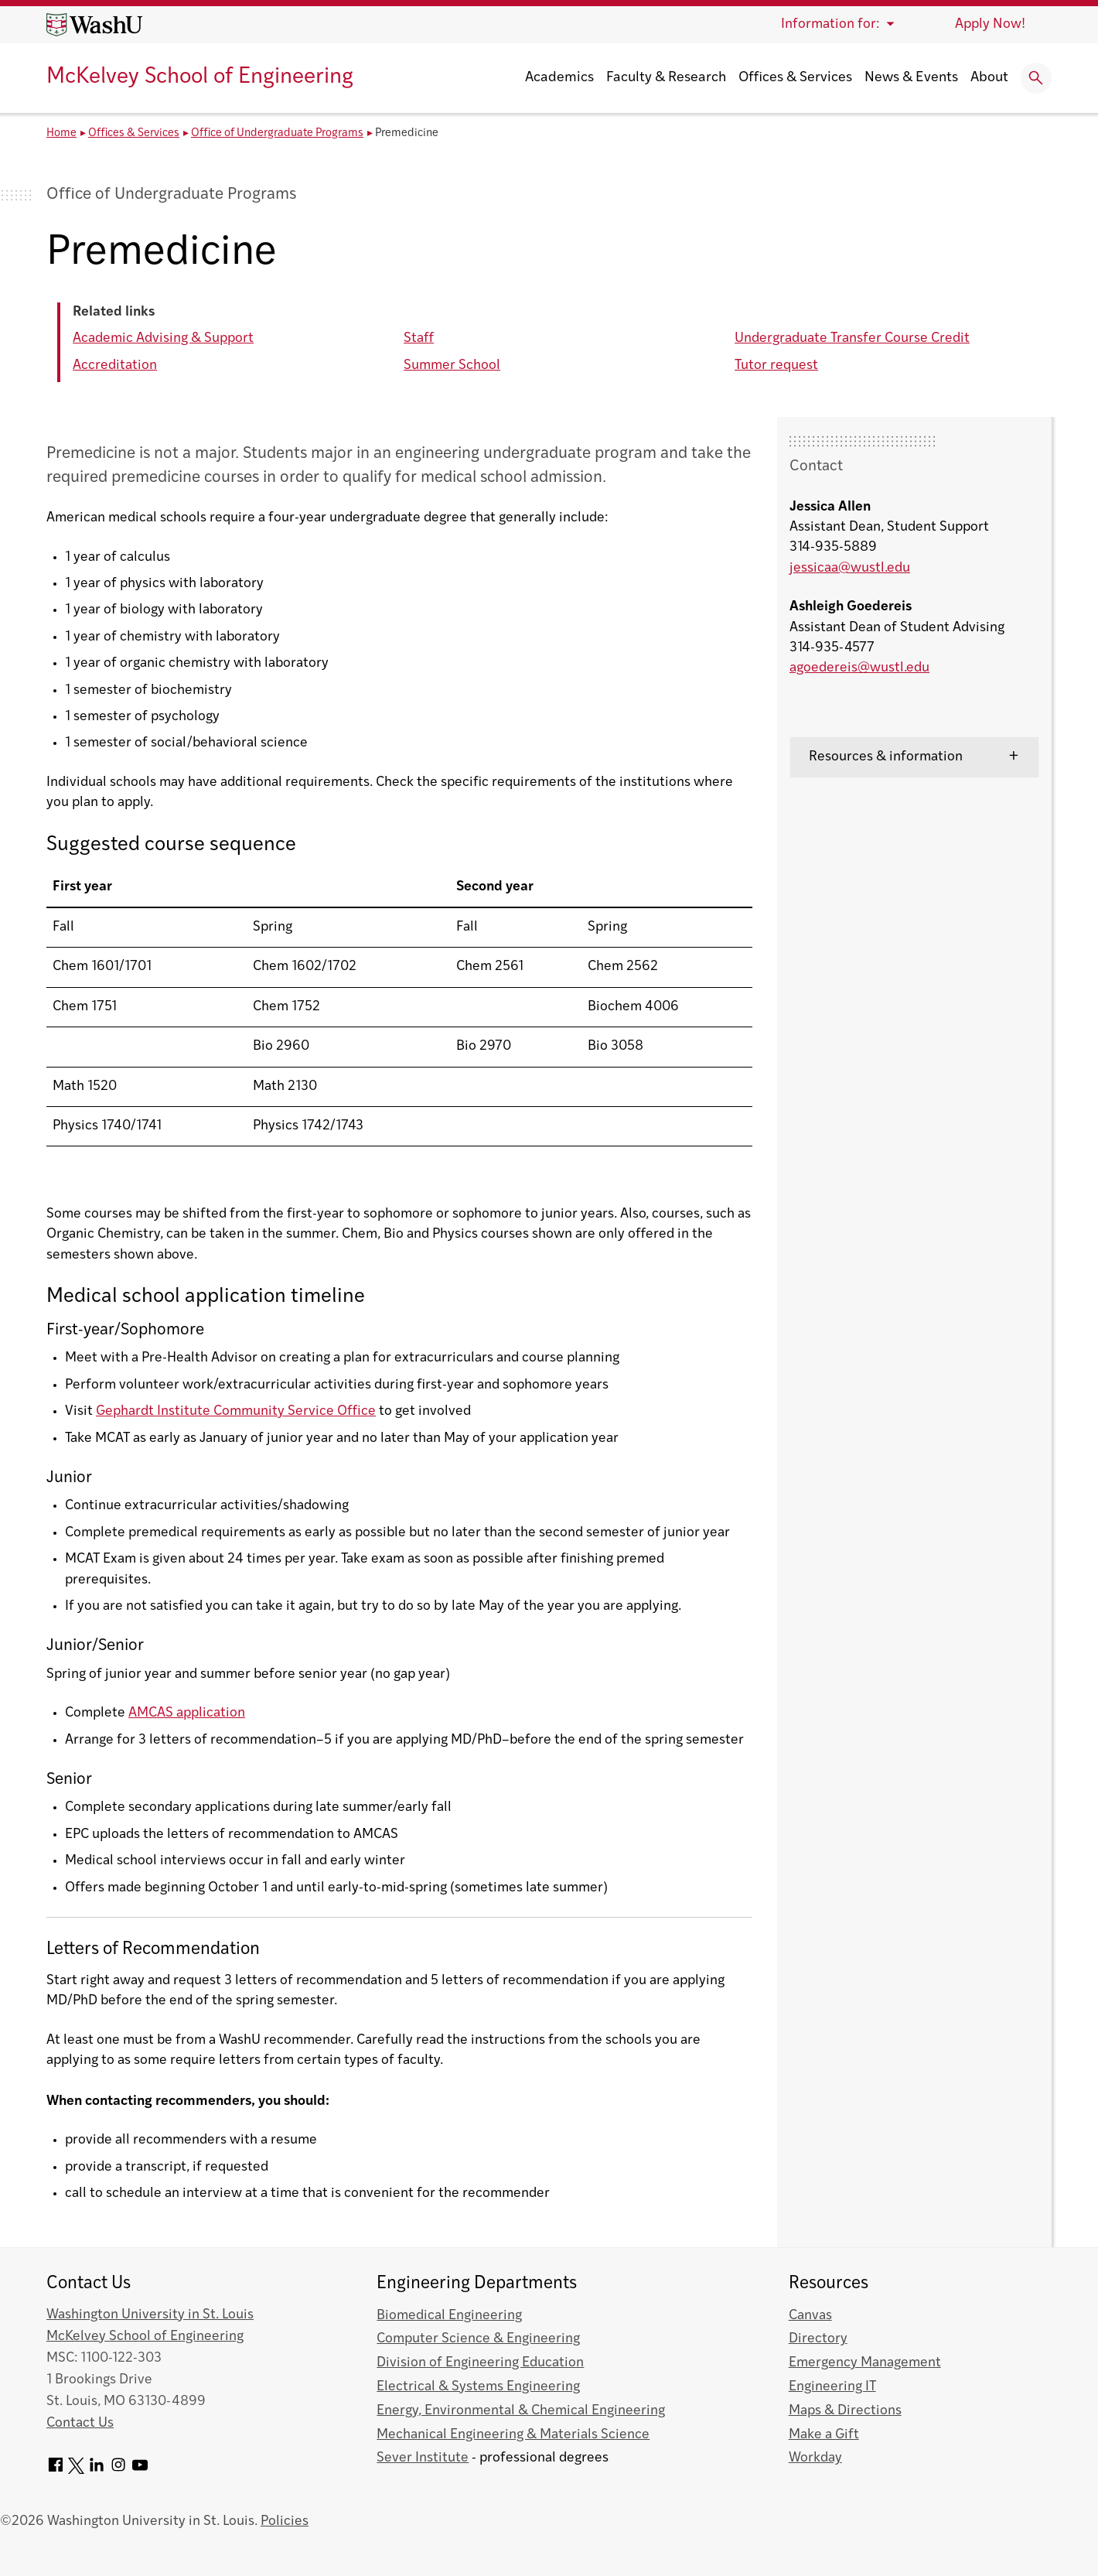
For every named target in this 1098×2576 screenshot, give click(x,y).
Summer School (452, 365)
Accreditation (115, 365)
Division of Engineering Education (480, 2362)
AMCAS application (186, 1713)
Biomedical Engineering (449, 2315)
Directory (818, 2338)
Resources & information (886, 757)
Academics (559, 77)
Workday (815, 2458)
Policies (285, 2521)
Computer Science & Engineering (478, 2338)
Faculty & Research (666, 77)
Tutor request (776, 365)
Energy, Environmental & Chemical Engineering (521, 2410)
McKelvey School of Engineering (199, 77)
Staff (419, 338)
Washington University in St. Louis (150, 2314)
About (989, 77)
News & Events (911, 77)
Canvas (810, 2315)
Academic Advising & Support (163, 338)
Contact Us (80, 2423)
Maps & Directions (845, 2410)
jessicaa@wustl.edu (849, 568)
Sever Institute (423, 2458)
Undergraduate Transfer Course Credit (852, 338)
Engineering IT (832, 2386)
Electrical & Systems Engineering (478, 2386)
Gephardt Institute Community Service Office (236, 1411)
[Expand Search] (1036, 78)
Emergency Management (865, 2362)
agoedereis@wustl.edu (859, 668)
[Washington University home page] (94, 24)
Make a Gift (824, 2434)
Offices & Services (795, 77)
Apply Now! (990, 24)
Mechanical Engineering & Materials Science (513, 2434)
